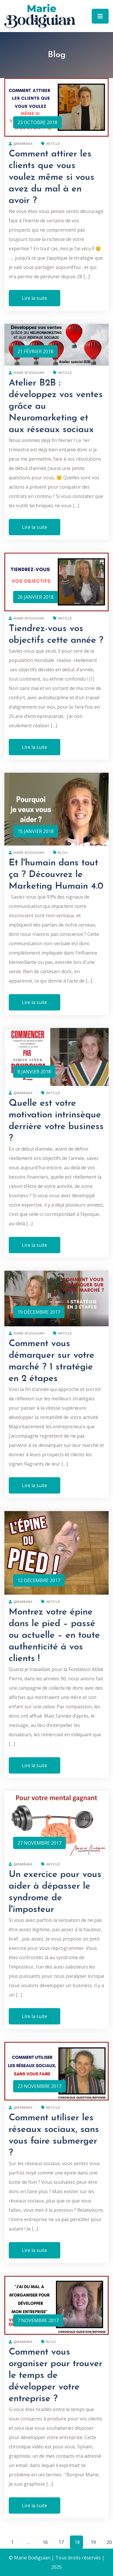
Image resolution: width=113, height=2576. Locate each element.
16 (45, 2542)
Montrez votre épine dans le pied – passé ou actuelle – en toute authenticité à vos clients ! (54, 1635)
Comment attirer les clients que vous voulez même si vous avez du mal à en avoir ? (51, 177)
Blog (60, 853)
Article (50, 144)
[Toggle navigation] (100, 16)
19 (93, 2542)
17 (61, 2542)
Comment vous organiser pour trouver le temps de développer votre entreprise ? (56, 2376)
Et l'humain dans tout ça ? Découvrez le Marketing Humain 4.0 (56, 874)
